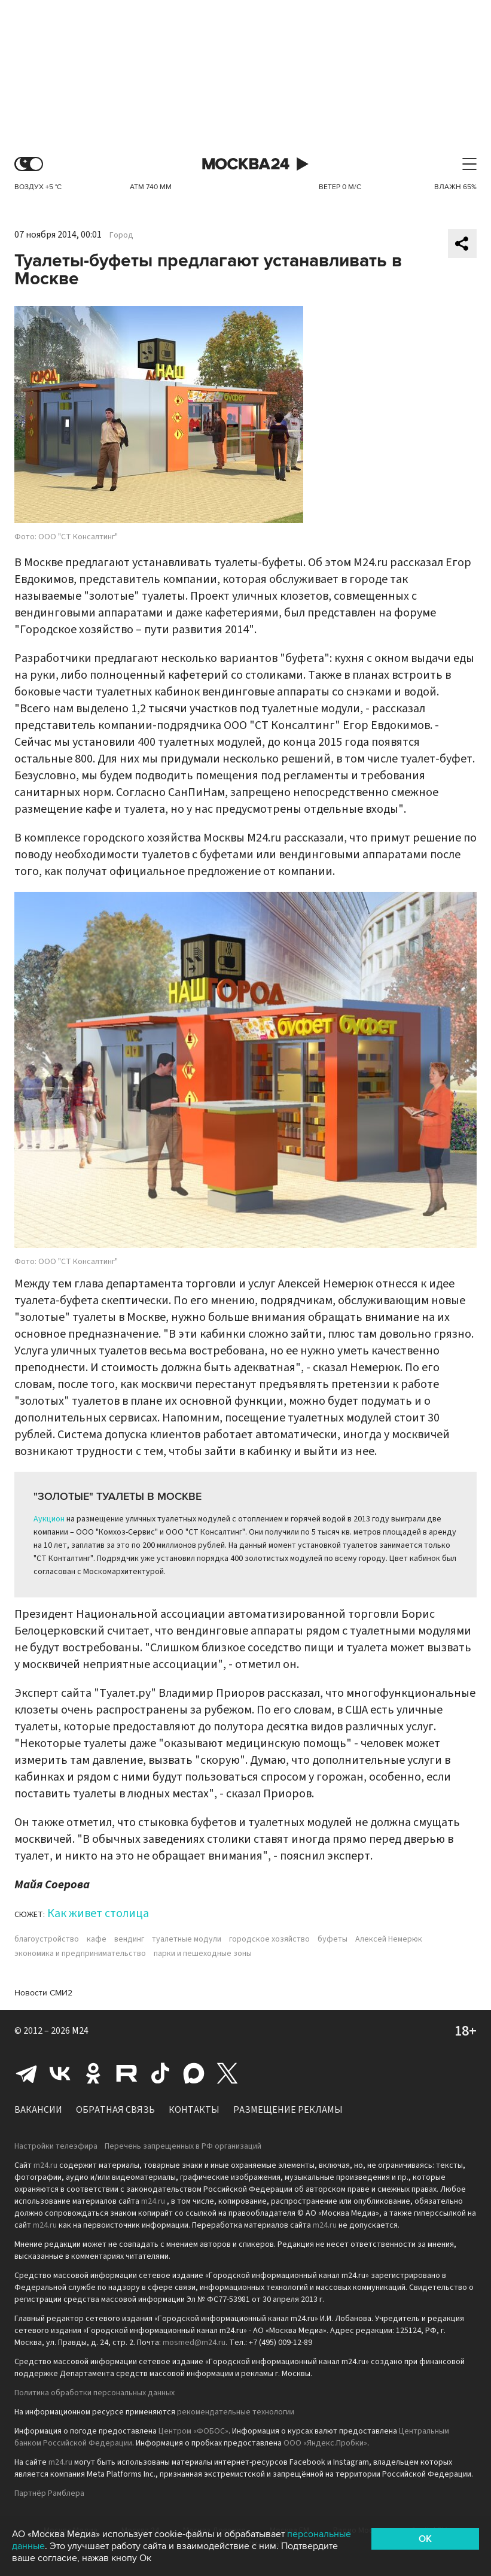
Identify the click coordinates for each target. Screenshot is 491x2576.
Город (121, 235)
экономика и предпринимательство (80, 1953)
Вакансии (38, 2109)
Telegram (26, 2073)
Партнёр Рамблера (49, 2493)
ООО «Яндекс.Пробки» (325, 2443)
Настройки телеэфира (55, 2146)
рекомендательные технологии (235, 2412)
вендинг (129, 1939)
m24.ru (45, 2165)
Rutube (127, 2073)
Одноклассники (93, 2073)
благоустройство (46, 1939)
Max (194, 2073)
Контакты (194, 2109)
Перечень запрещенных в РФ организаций (183, 2146)
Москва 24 (246, 164)
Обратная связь (115, 2109)
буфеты (332, 1939)
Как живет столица (98, 1913)
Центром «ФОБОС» (193, 2431)
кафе (96, 1939)
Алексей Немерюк (388, 1939)
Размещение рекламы (288, 2109)
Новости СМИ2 (43, 1993)
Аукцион (49, 1519)
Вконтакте (60, 2073)
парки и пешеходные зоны (203, 1953)
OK (425, 2539)
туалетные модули (186, 1939)
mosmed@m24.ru (194, 2343)
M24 (80, 2030)
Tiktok (160, 2073)
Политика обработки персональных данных (94, 2393)
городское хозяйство (269, 1939)
